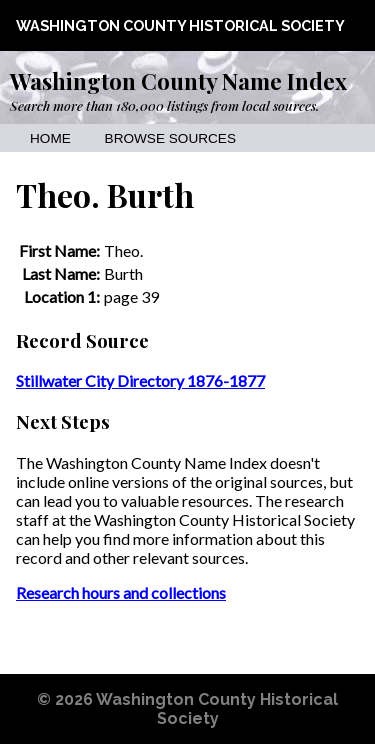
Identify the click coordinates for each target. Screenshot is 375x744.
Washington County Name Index (178, 81)
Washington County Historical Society (180, 25)
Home (50, 138)
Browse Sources (170, 138)
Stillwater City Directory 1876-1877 (140, 380)
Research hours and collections (121, 592)
